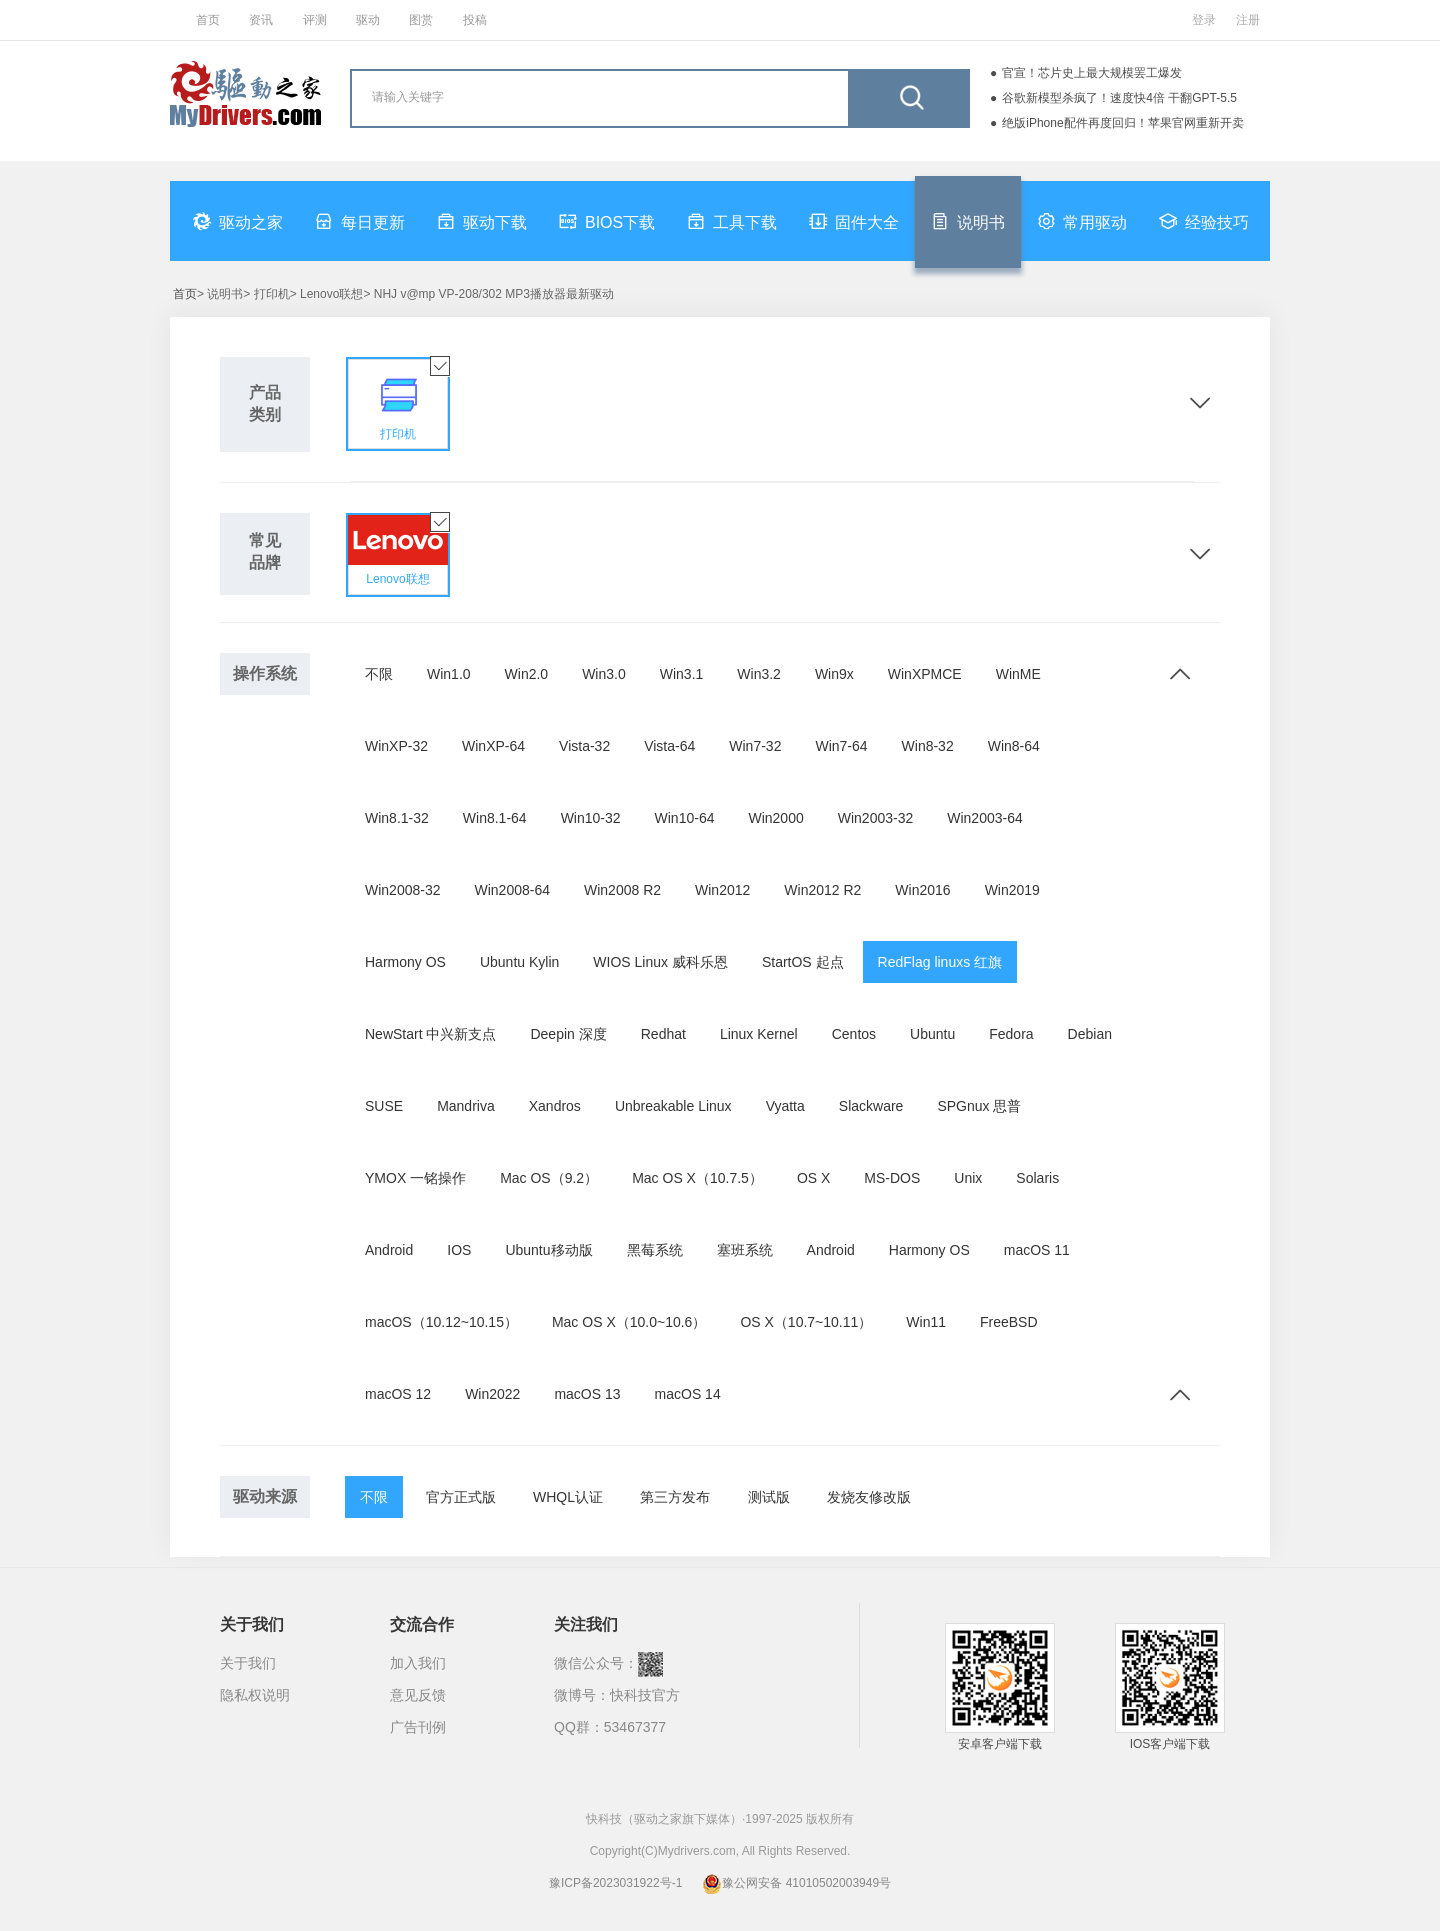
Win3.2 (759, 674)
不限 (379, 674)
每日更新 (360, 221)
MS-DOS (892, 1178)
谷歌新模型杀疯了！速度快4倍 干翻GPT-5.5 (1119, 98)
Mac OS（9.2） (549, 1178)
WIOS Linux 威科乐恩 (660, 962)
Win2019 (1012, 890)
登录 (1204, 20)
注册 (1248, 20)
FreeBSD (1009, 1322)
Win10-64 (685, 818)
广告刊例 (418, 1727)
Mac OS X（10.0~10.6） (629, 1322)
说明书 (968, 221)
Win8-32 (928, 746)
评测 (315, 20)
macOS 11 (1037, 1250)
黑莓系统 (655, 1250)
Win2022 (492, 1394)
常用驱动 (1082, 221)
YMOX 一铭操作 (415, 1178)
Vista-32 (584, 746)
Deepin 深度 (568, 1034)
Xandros (555, 1106)
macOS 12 (398, 1394)
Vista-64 (669, 746)
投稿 (475, 20)
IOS (459, 1250)
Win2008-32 (403, 890)
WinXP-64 (493, 746)
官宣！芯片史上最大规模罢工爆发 (1092, 73)
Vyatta (785, 1106)
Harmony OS (405, 962)
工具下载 (732, 221)
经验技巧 (1204, 221)
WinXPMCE (925, 674)
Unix (968, 1178)
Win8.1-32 (397, 818)
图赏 (421, 20)
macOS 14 (688, 1394)
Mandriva (466, 1106)
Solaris (1037, 1178)
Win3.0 (604, 674)
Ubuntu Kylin (519, 962)
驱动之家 (238, 221)
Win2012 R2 (822, 890)
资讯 (261, 20)
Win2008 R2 (622, 890)
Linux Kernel (759, 1034)
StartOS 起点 (803, 962)
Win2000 (775, 818)
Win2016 (922, 890)
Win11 (926, 1322)
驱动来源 (265, 1496)
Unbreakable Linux (673, 1106)
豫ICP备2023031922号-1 (615, 1883)
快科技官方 (645, 1695)
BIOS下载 (607, 221)
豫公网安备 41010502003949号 (796, 1883)
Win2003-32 (876, 818)
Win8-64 (1014, 746)
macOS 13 (587, 1394)
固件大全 (854, 221)
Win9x (834, 674)
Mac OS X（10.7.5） (697, 1178)
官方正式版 (461, 1497)
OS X (813, 1178)
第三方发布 (675, 1497)
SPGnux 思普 (979, 1106)
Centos (854, 1034)
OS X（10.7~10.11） (806, 1322)
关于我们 (248, 1663)
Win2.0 (527, 674)
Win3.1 (682, 674)
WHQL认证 (568, 1497)
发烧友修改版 (869, 1497)
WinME (1018, 674)
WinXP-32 (396, 746)
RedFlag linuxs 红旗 (940, 962)
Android (389, 1250)
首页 (208, 20)
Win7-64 (841, 746)
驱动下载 (482, 221)
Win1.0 (449, 674)
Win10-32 (591, 818)
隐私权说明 (255, 1695)
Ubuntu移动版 (548, 1250)
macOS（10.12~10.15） (441, 1322)
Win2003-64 (985, 818)
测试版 (769, 1497)
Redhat (663, 1034)
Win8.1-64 (495, 818)
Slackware (871, 1106)
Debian (1090, 1034)
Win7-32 (755, 746)
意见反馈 (418, 1695)
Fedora (1011, 1034)
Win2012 (722, 890)
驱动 (368, 20)
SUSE (384, 1106)
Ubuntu (932, 1034)
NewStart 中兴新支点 (430, 1034)
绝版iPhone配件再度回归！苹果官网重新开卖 (1122, 123)
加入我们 (418, 1663)
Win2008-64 (513, 890)
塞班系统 (745, 1250)
